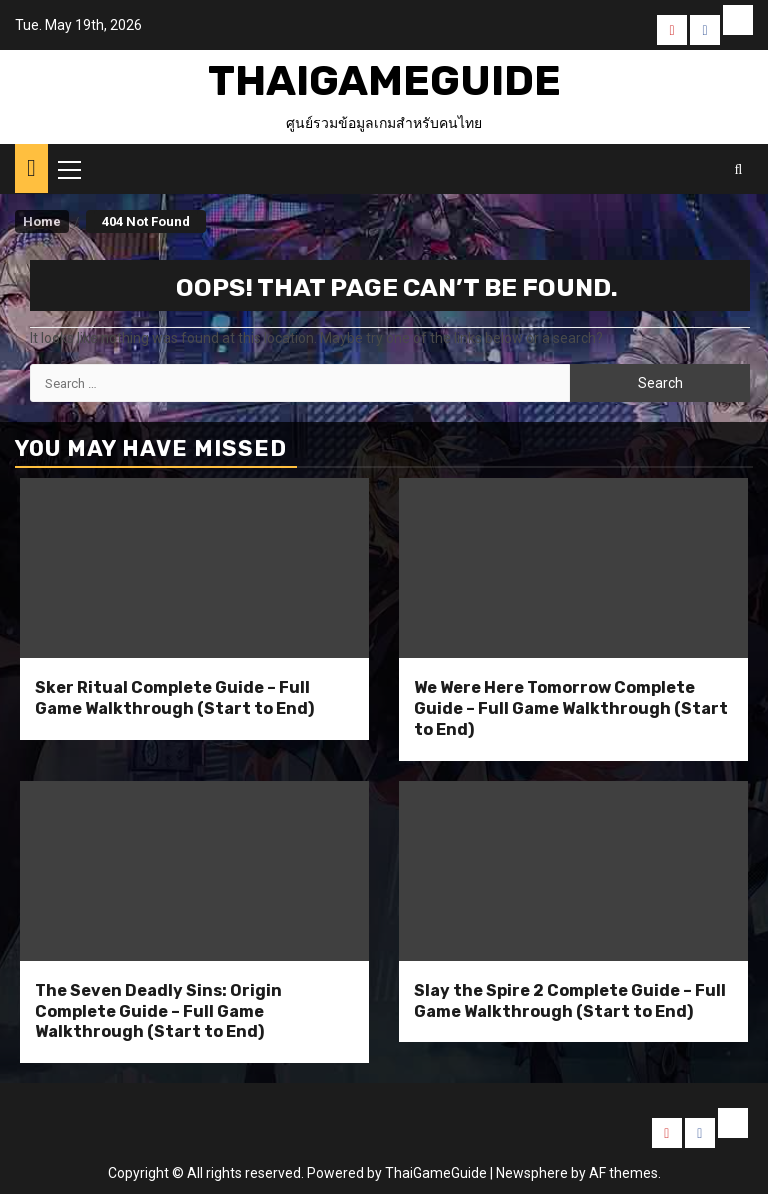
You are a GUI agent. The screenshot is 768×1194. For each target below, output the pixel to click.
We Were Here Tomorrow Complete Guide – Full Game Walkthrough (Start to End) (571, 708)
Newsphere (532, 1173)
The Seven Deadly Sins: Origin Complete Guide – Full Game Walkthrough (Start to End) (158, 1011)
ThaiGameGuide (384, 81)
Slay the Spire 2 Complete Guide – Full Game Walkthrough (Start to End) (570, 1001)
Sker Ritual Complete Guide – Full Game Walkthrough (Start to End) (174, 698)
